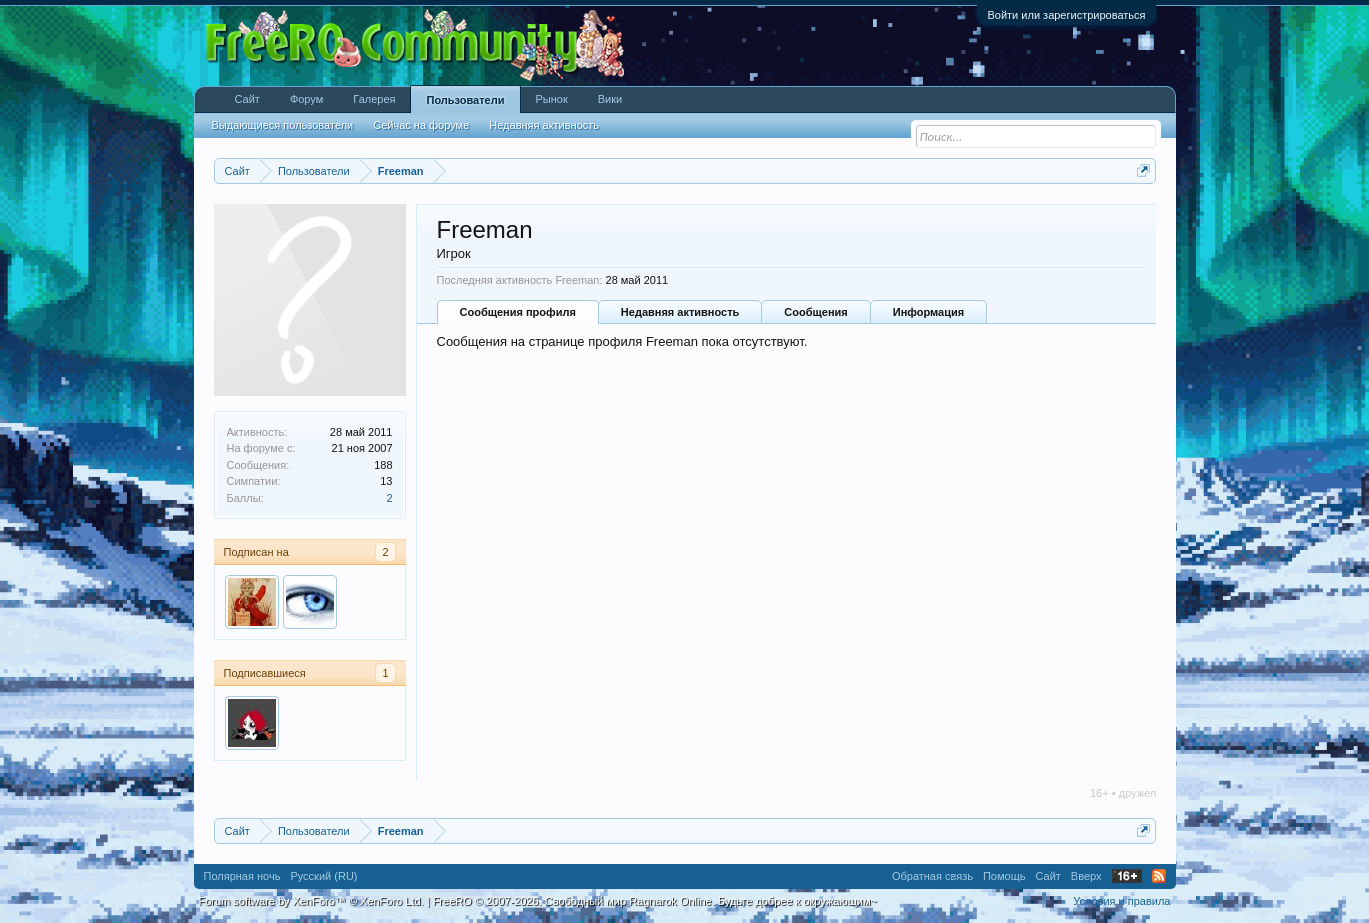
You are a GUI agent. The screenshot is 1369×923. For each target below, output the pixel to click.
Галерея (374, 99)
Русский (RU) (323, 876)
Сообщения (815, 312)
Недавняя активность (680, 312)
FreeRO (655, 901)
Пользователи (465, 100)
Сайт (247, 99)
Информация (928, 312)
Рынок (552, 99)
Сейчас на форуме (421, 125)
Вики (610, 99)
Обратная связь (932, 876)
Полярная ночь (242, 876)
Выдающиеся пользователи (283, 125)
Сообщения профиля (518, 312)
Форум (306, 99)
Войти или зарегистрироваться (1066, 15)
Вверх (1086, 876)
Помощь (1004, 876)
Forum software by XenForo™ (311, 901)
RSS (1159, 876)
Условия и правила (1121, 901)
